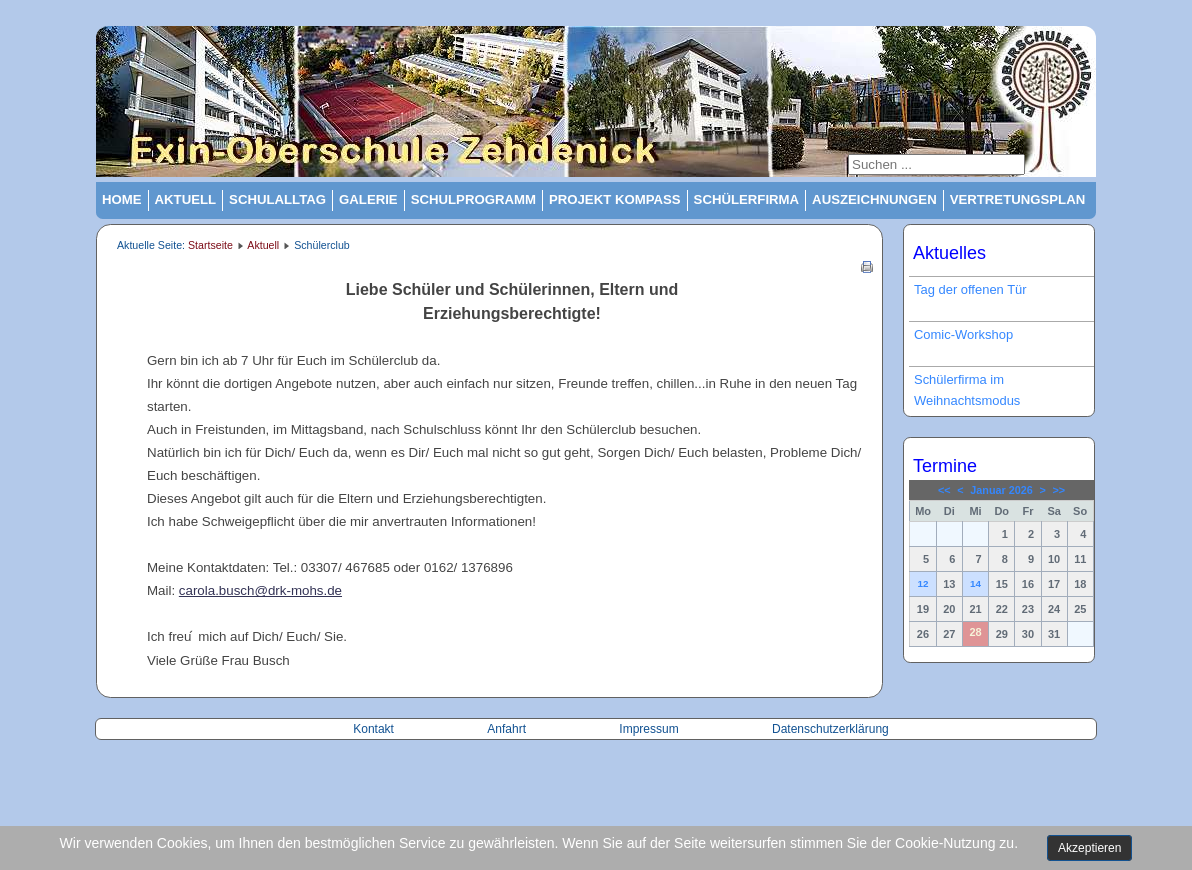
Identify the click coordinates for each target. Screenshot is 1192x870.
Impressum (648, 729)
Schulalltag (277, 199)
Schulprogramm (473, 199)
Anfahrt (508, 729)
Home (122, 199)
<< (944, 490)
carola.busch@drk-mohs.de (260, 590)
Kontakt (375, 729)
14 (975, 583)
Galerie (368, 199)
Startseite (210, 245)
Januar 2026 (1001, 490)
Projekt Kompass (615, 199)
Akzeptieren (1089, 848)
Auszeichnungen (874, 199)
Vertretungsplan (1018, 199)
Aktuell (186, 199)
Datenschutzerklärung (830, 729)
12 (922, 583)
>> (1058, 490)
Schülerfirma (747, 199)
